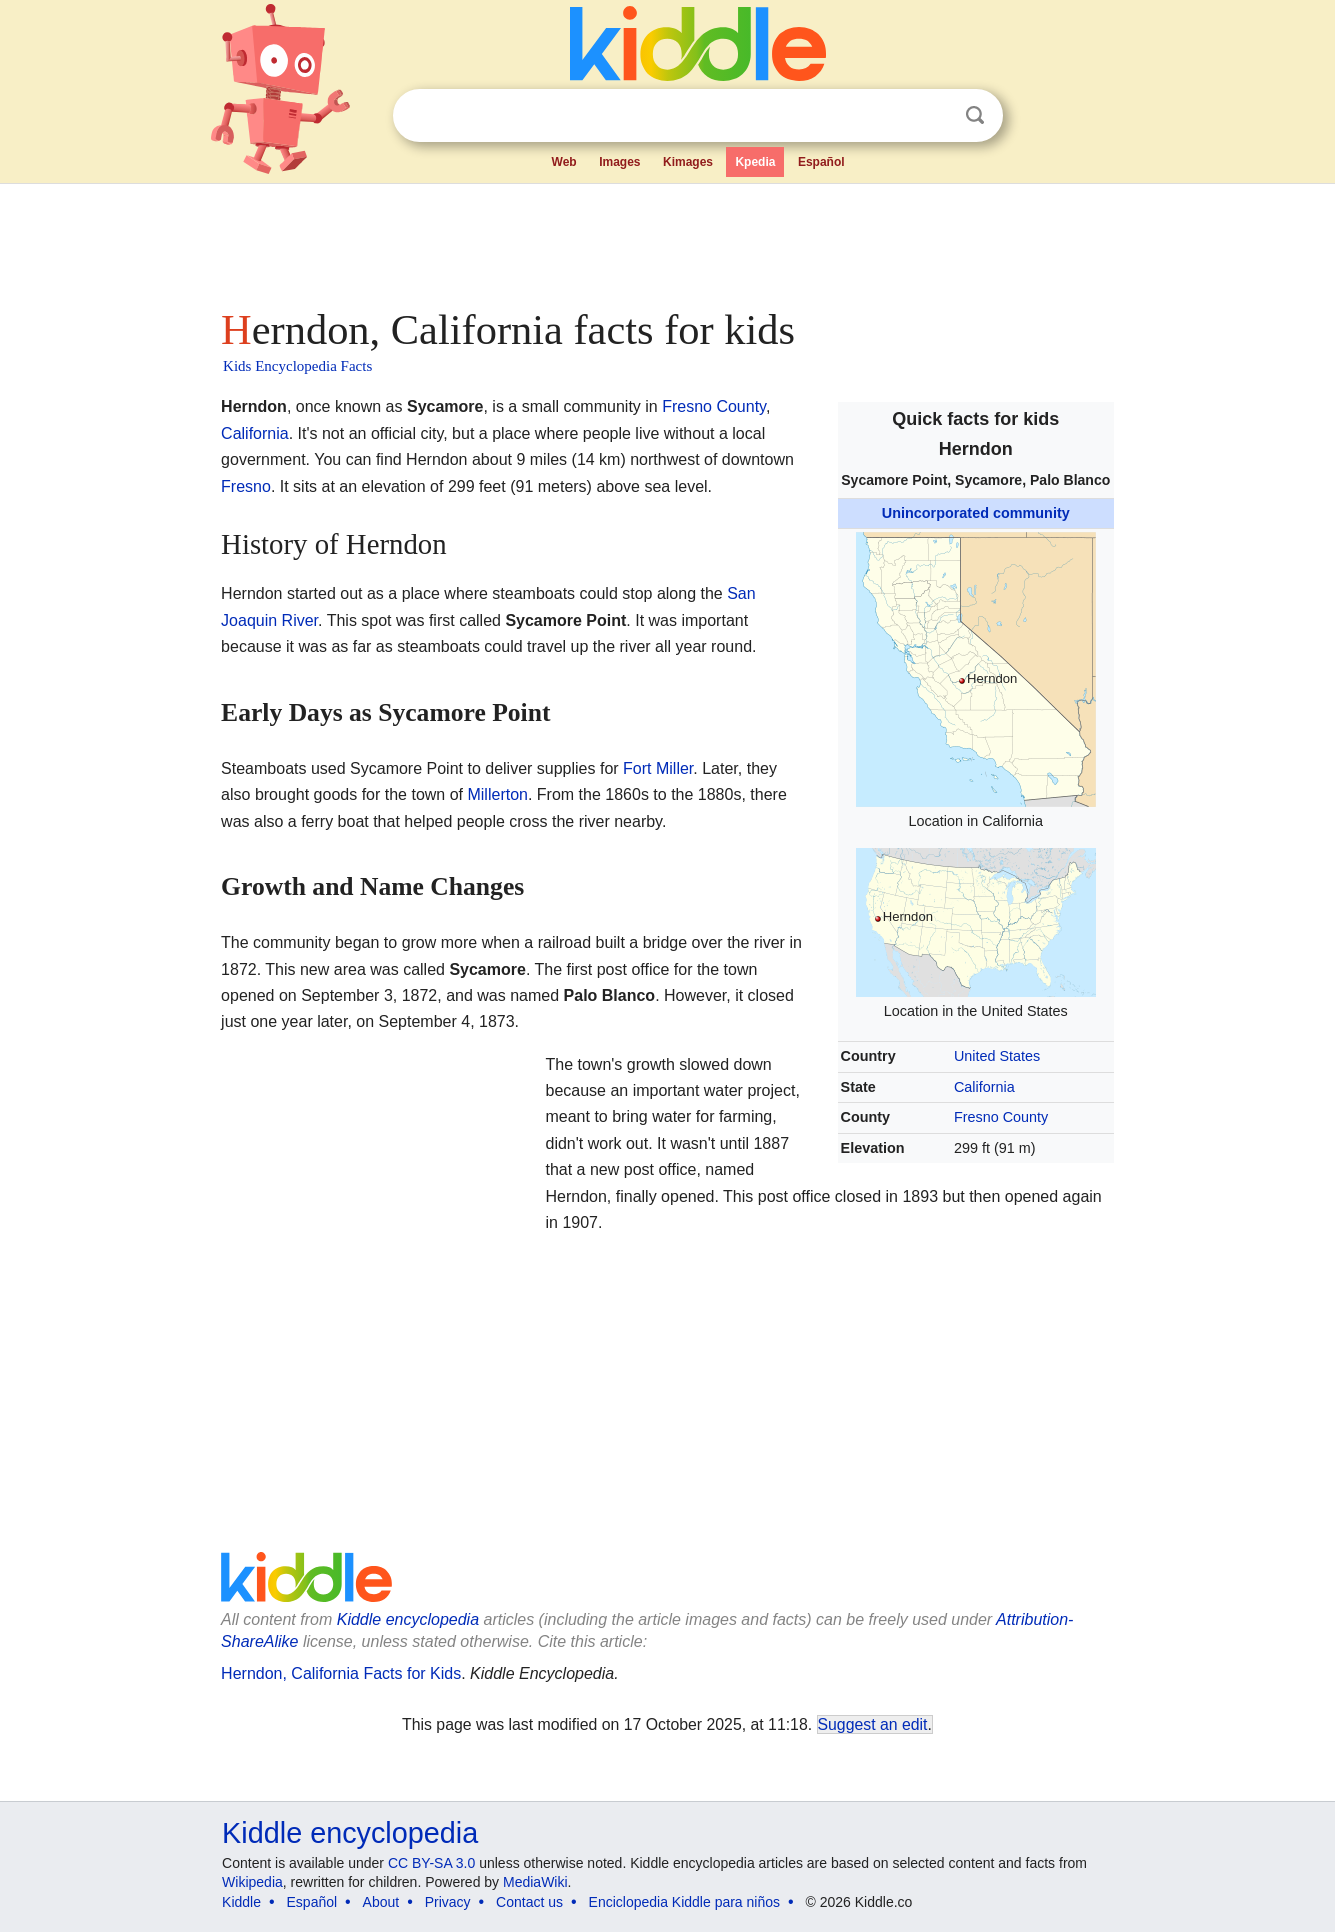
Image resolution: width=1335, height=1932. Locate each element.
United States (997, 1056)
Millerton (497, 794)
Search (975, 115)
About (381, 1902)
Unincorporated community (976, 513)
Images (619, 162)
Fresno (246, 486)
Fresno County (1001, 1117)
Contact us (529, 1902)
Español (821, 162)
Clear (934, 116)
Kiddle (241, 1902)
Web (564, 162)
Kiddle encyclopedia (408, 1619)
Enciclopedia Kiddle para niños (684, 1902)
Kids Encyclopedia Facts (297, 366)
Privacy (448, 1902)
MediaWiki (535, 1882)
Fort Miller (658, 768)
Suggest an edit (873, 1724)
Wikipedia (252, 1882)
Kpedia (755, 162)
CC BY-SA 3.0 (431, 1863)
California (984, 1087)
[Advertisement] (666, 240)
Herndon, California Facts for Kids (341, 1673)
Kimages (688, 162)
